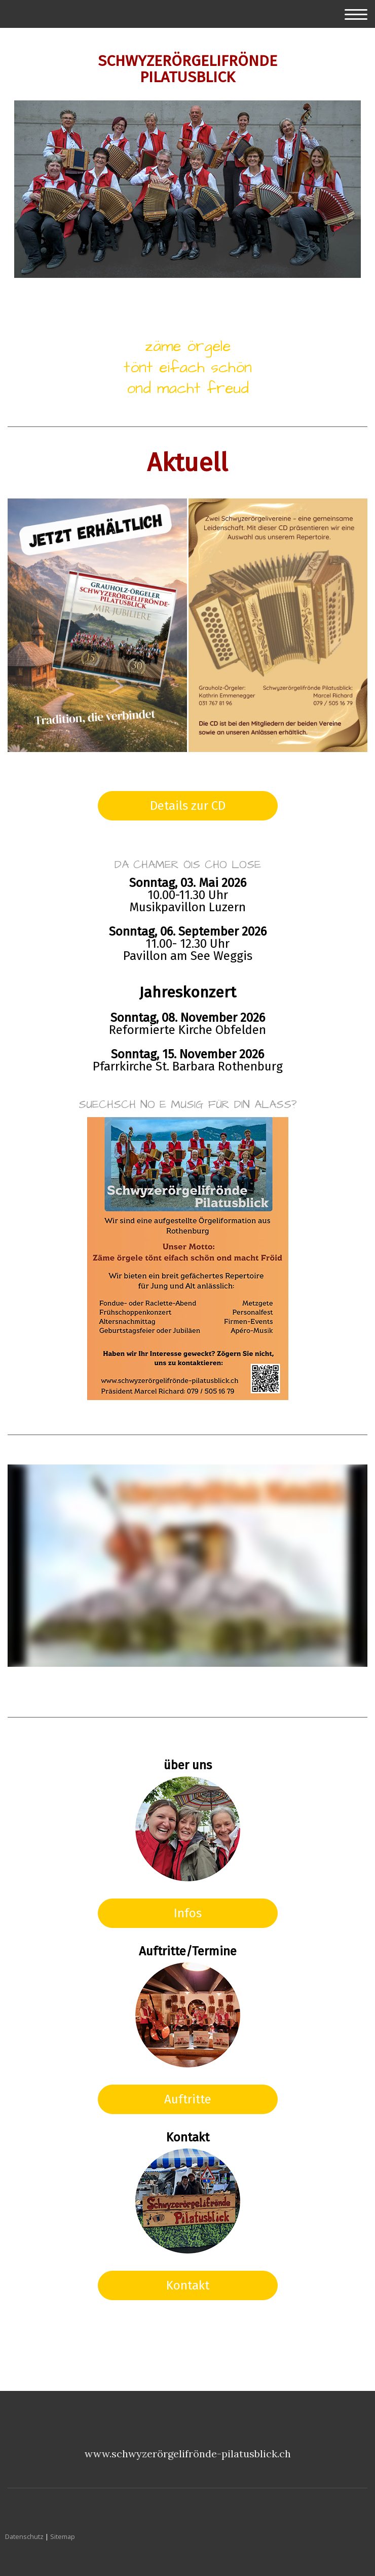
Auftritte (187, 2099)
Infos (188, 1913)
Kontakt (187, 2285)
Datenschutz (24, 2536)
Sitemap (62, 2536)
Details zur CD (188, 806)
